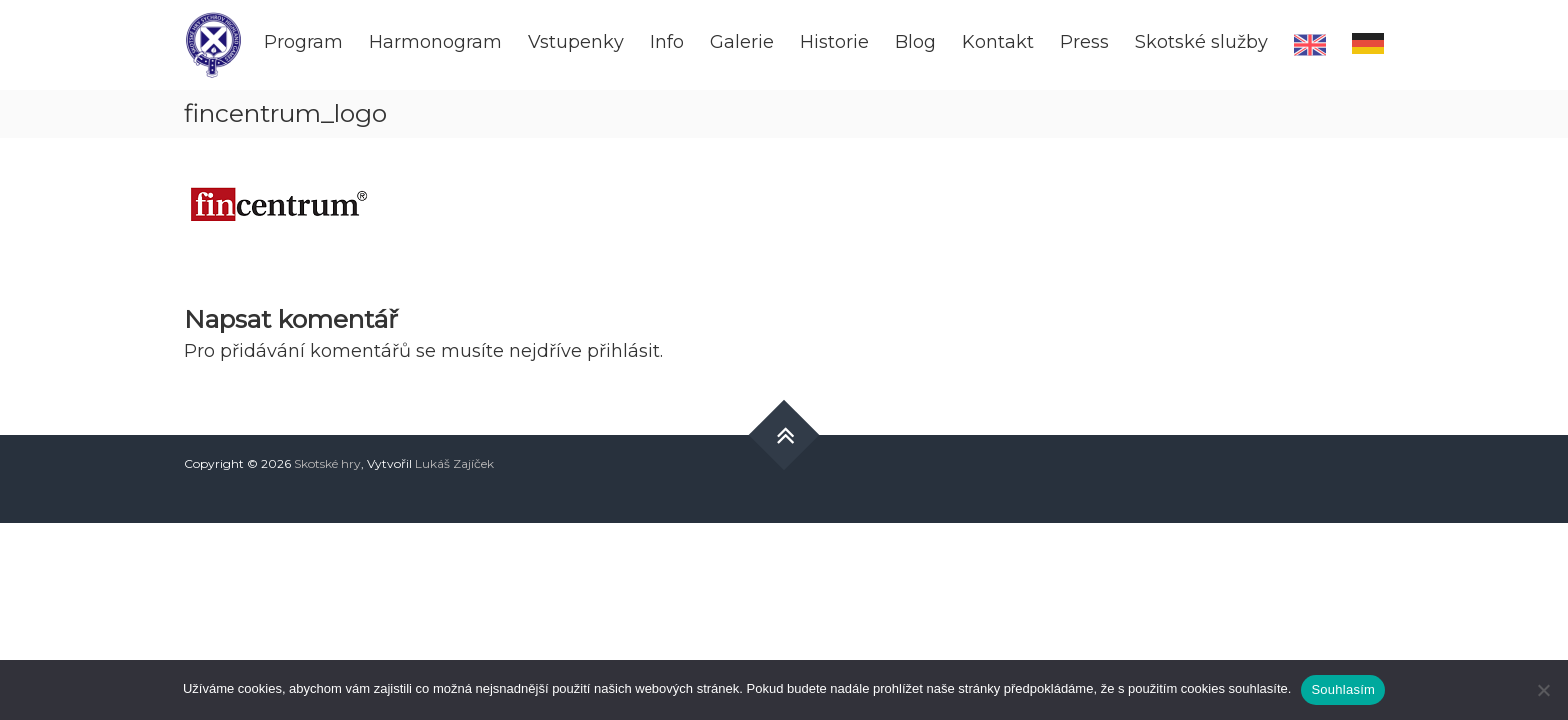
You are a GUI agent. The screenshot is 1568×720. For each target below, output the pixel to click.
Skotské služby (1201, 42)
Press (1084, 42)
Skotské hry (327, 463)
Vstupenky (576, 42)
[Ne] (1543, 690)
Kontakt (998, 42)
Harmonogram (435, 42)
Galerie (742, 42)
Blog (915, 42)
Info (667, 42)
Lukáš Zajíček (454, 463)
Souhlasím (1343, 689)
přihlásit (623, 351)
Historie (834, 42)
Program (303, 42)
